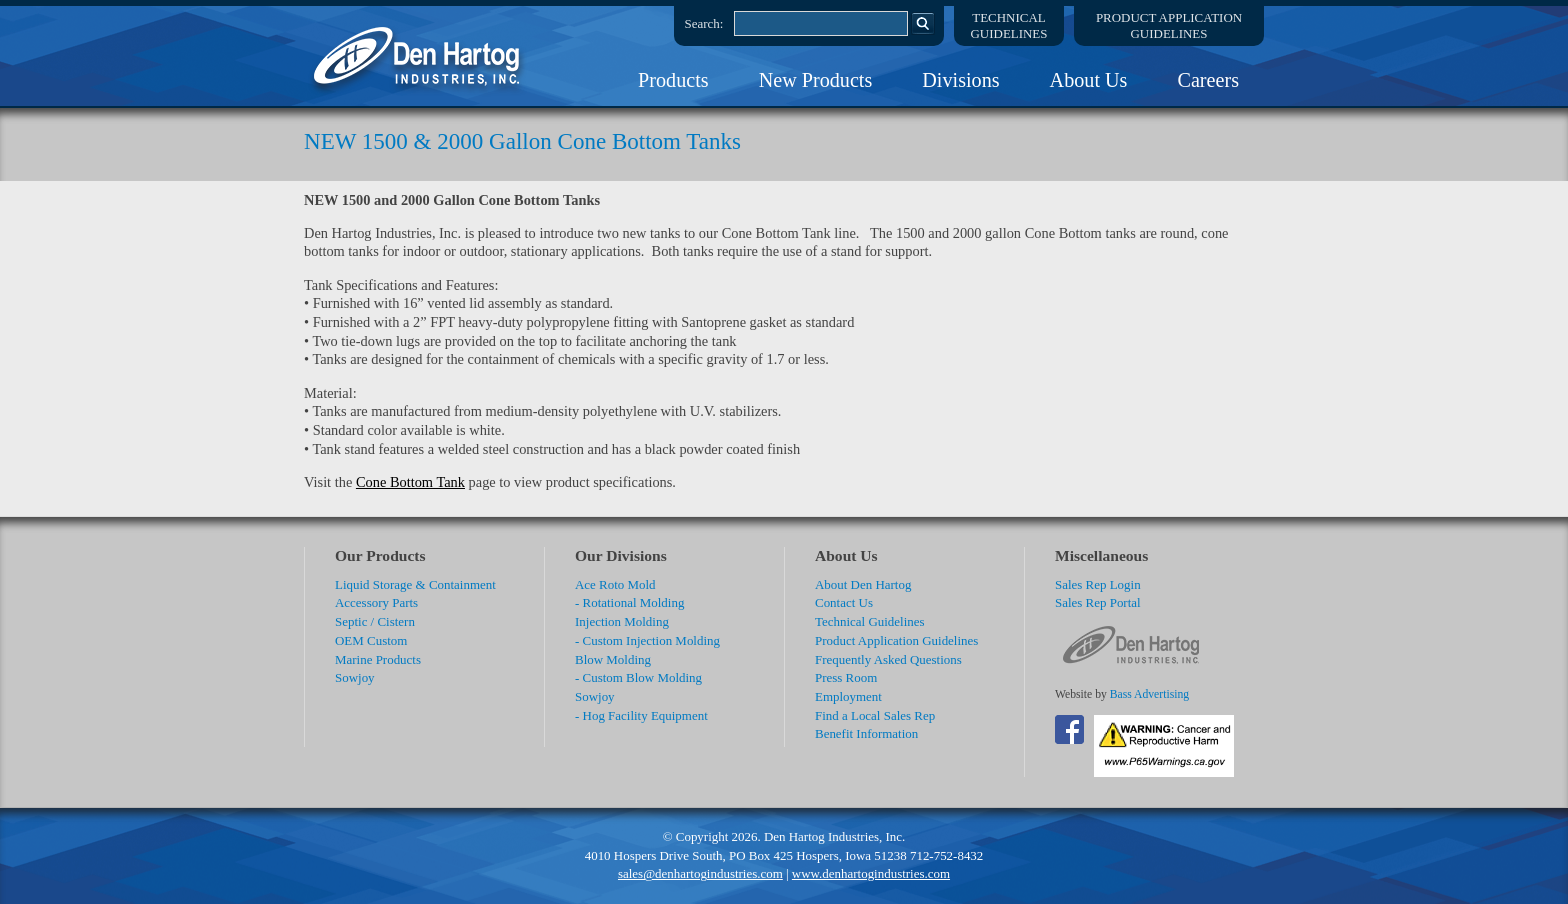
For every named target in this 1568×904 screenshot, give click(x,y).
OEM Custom (371, 640)
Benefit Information (866, 733)
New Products (816, 80)
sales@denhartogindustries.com (700, 873)
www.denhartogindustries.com (871, 873)
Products (673, 80)
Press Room (846, 677)
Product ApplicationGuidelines (1169, 25)
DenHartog (419, 56)
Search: (704, 23)
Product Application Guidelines (896, 640)
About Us (1089, 80)
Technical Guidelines (870, 621)
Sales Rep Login (1098, 584)
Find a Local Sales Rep (875, 715)
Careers (1208, 80)
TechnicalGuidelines (1009, 25)
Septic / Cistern (375, 621)
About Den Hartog (863, 584)
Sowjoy (355, 677)
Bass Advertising (1149, 694)
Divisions (960, 80)
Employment (848, 696)
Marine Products (378, 659)
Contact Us (844, 602)
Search (923, 23)
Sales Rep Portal (1098, 602)
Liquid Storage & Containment (415, 584)
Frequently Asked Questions (888, 659)
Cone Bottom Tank (410, 482)
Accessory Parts (376, 602)
